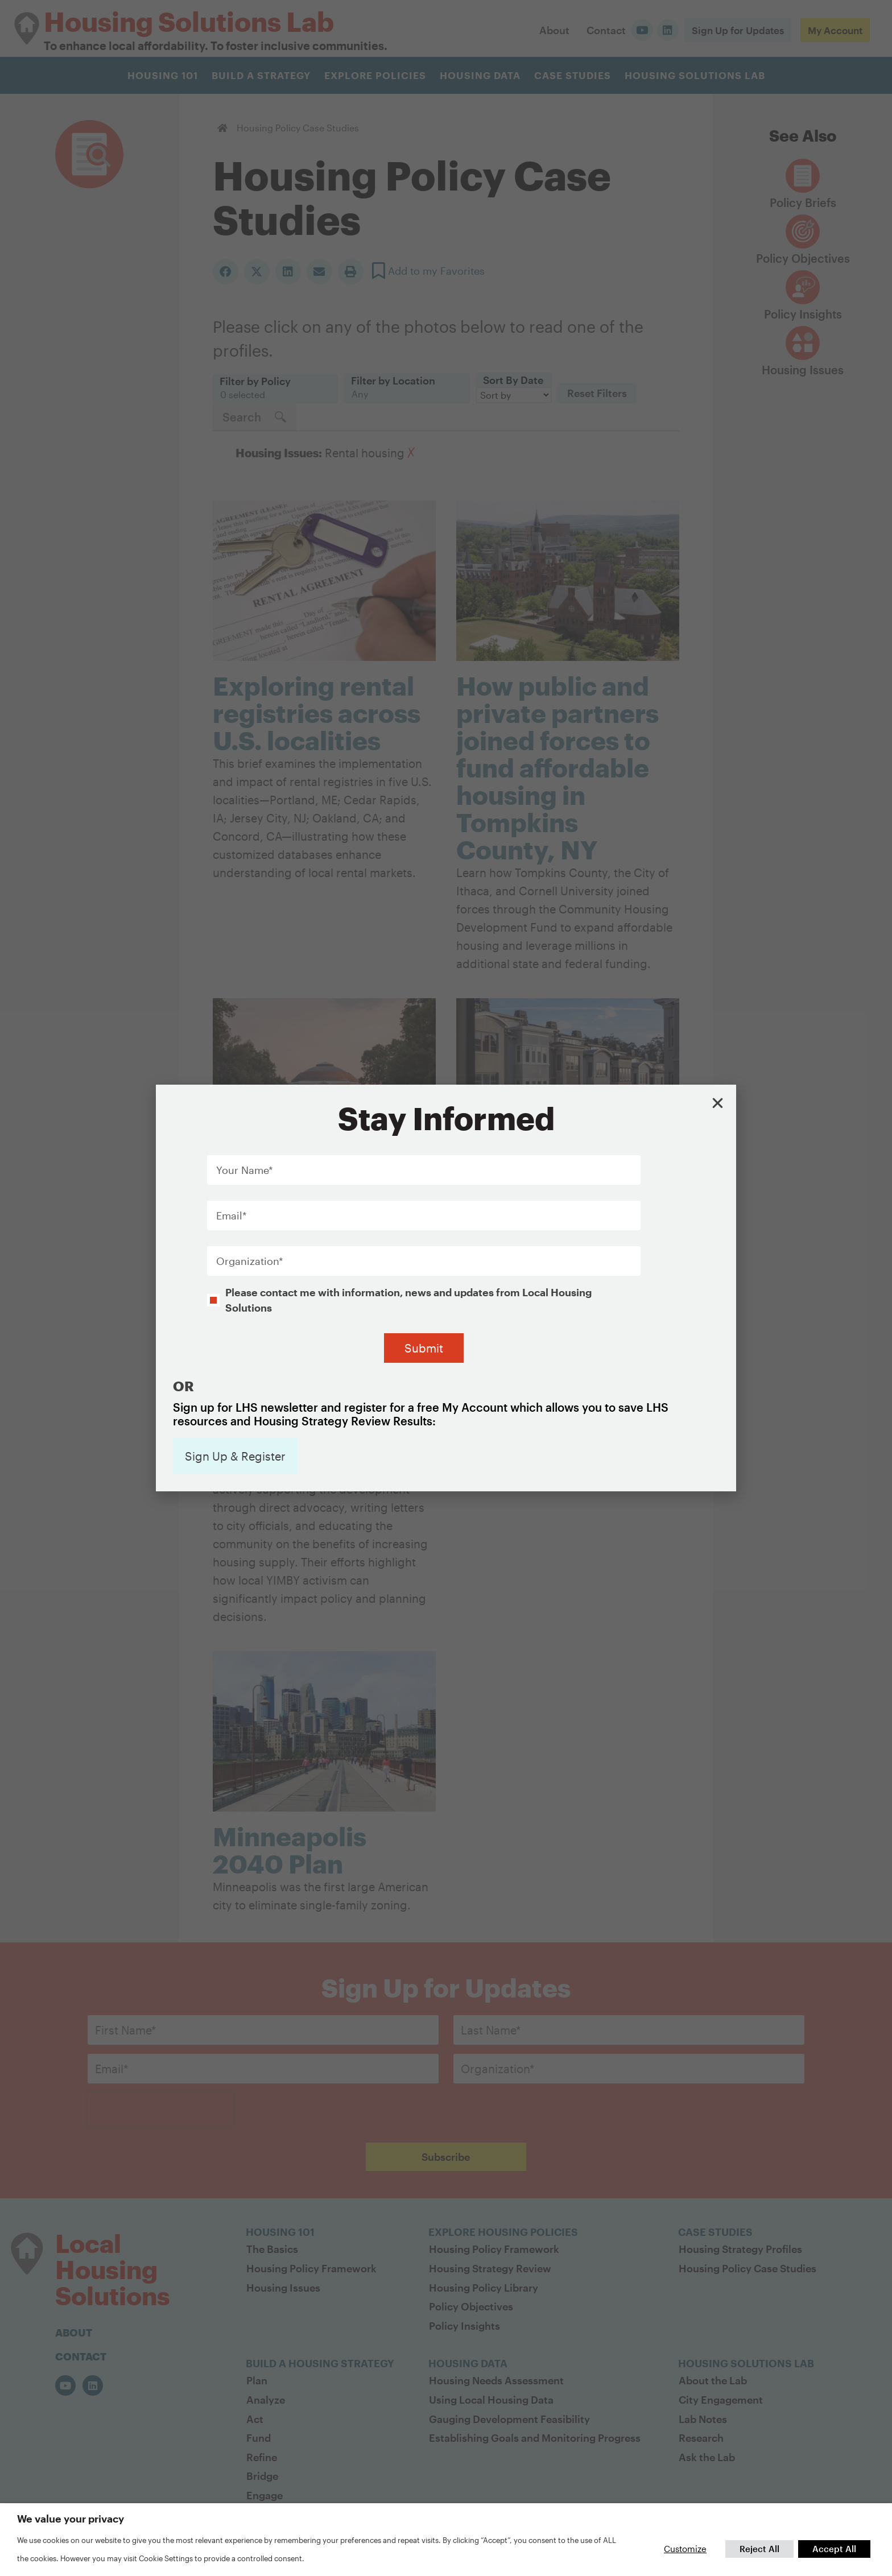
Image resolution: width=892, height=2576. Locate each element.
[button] (718, 1052)
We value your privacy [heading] (70, 2518)
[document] (446, 1288)
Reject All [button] (759, 2549)
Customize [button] (685, 2549)
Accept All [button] (834, 2549)
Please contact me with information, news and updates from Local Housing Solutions (408, 1248)
